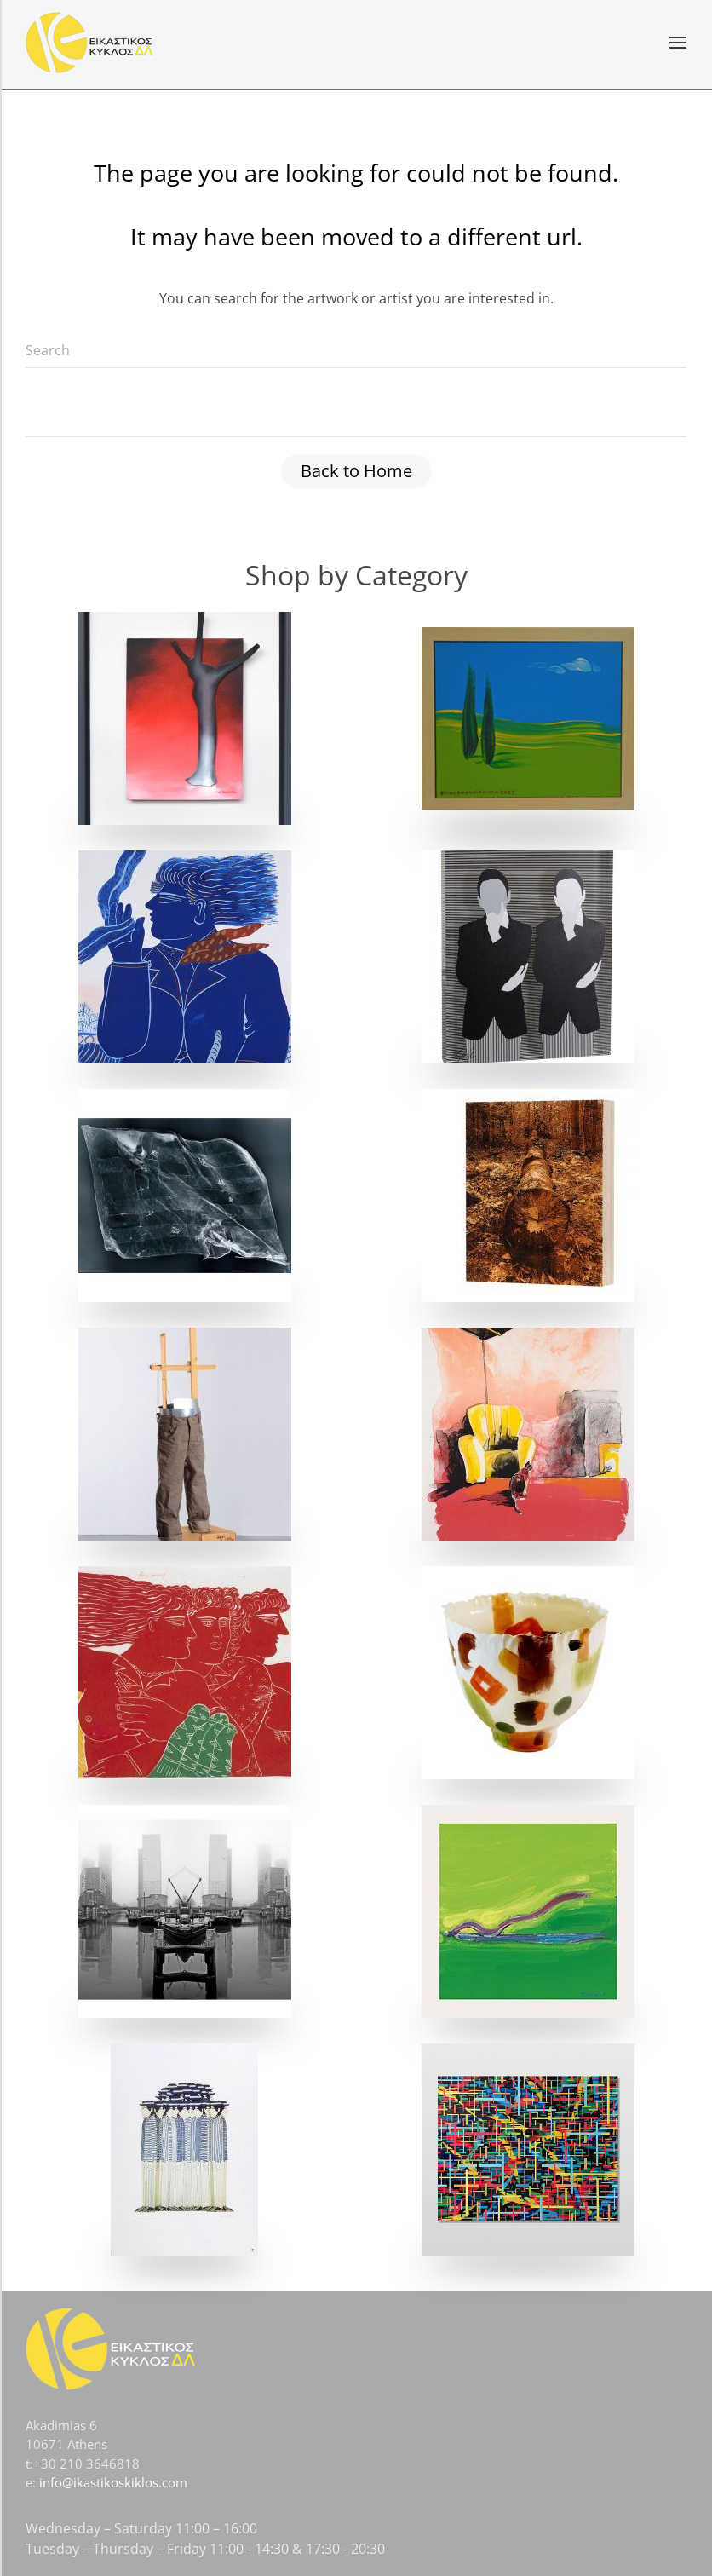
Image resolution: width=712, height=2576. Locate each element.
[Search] (356, 351)
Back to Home (356, 470)
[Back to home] (89, 42)
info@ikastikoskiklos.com (113, 2482)
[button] (677, 42)
